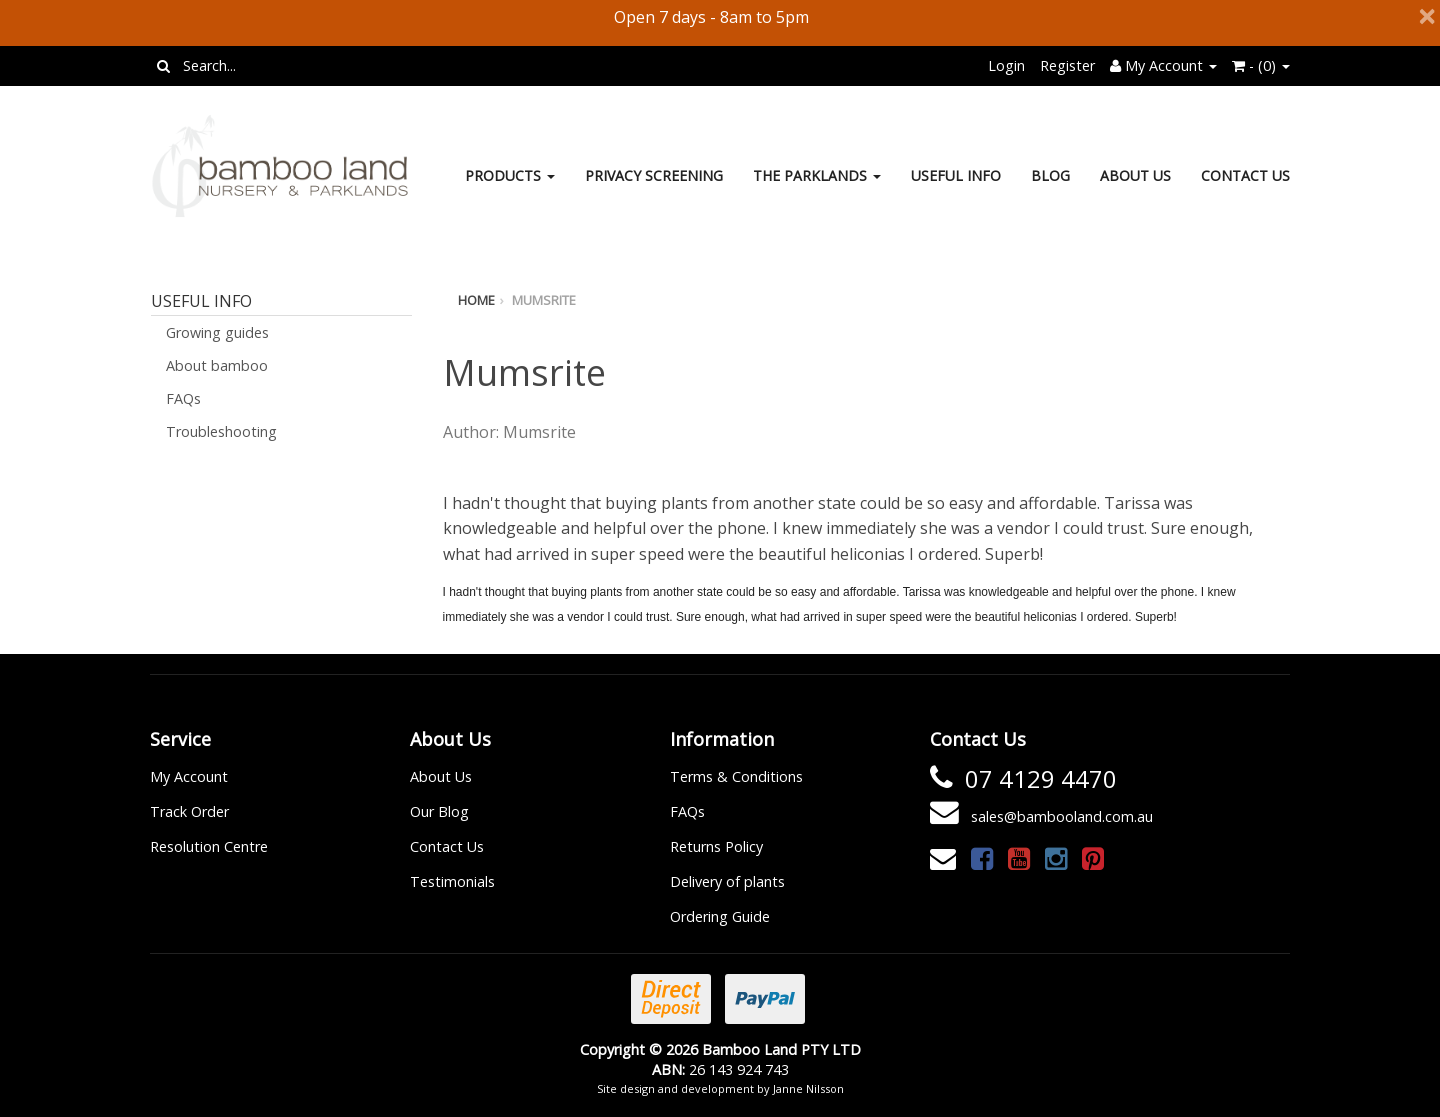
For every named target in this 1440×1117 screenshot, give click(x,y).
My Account (189, 776)
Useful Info (956, 175)
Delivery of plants (727, 881)
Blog (1050, 175)
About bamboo (217, 365)
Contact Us (1245, 175)
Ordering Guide (720, 916)
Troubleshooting (221, 431)
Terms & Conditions (736, 776)
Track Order (189, 811)
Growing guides (217, 332)
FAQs (183, 398)
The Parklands (817, 175)
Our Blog (439, 811)
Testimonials (452, 881)
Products (510, 175)
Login (1006, 65)
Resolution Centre (209, 846)
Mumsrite (544, 300)
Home (476, 300)
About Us (1135, 175)
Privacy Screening (654, 175)
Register (1067, 65)
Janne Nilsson (808, 1088)
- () (1261, 65)
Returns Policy (716, 846)
